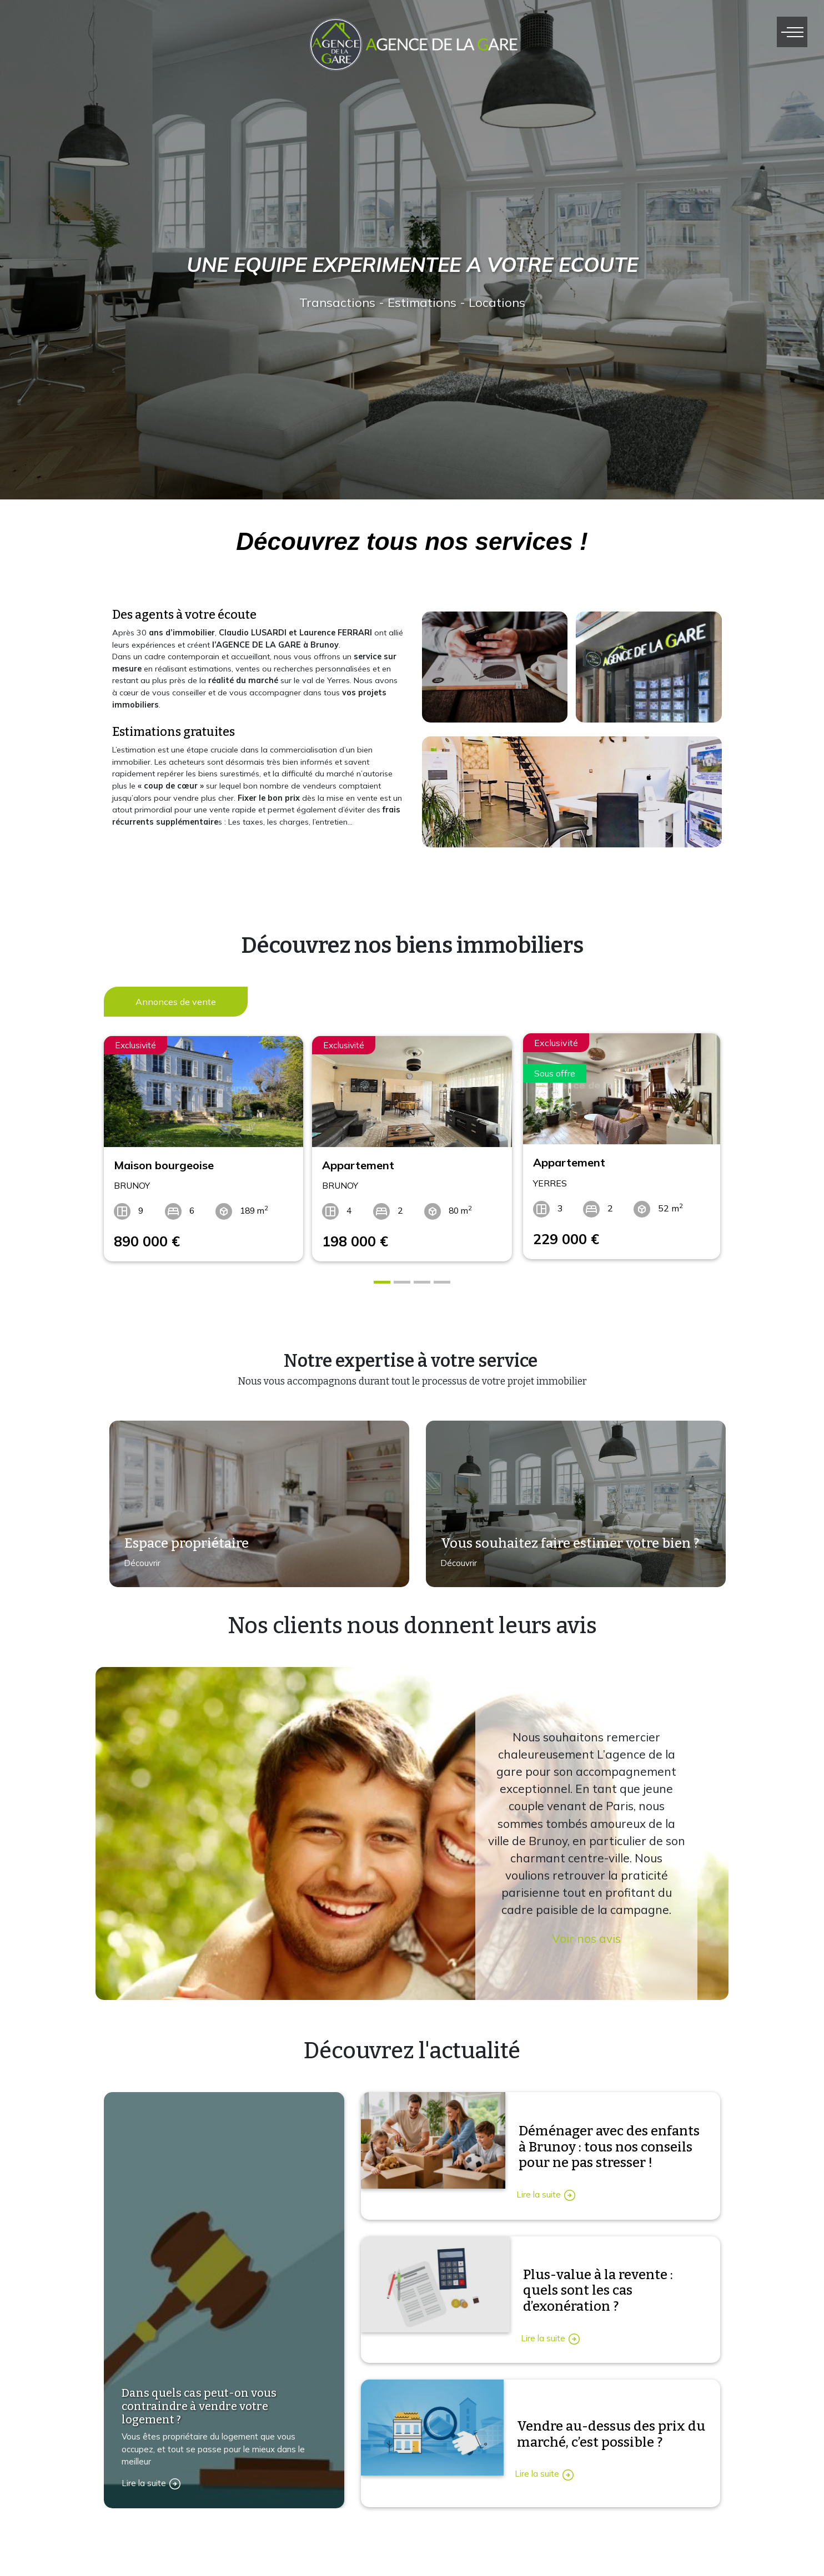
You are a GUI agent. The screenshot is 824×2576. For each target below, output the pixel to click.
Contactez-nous (149, 2563)
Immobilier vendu (558, 2570)
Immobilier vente (557, 2523)
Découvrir (138, 1564)
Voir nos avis (586, 1934)
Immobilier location (561, 2547)
